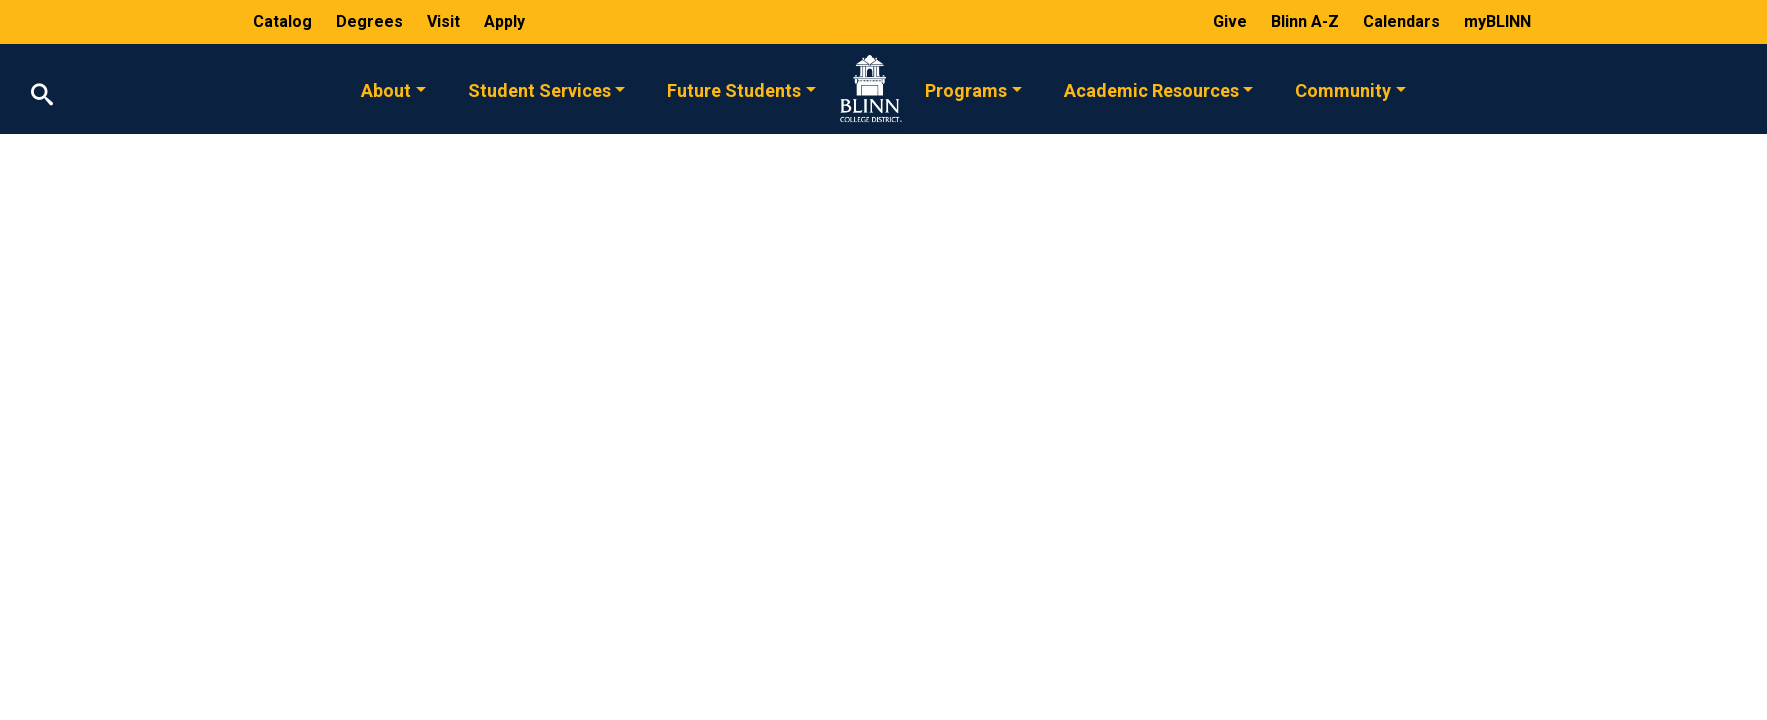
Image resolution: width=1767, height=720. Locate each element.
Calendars (1403, 21)
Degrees (369, 21)
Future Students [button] (734, 89)
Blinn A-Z (1307, 21)
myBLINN (1497, 21)
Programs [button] (966, 89)
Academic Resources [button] (1151, 89)
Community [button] (1343, 89)
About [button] (386, 89)
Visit (445, 21)
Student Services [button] (539, 89)
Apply (504, 21)
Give (1232, 21)
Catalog (284, 21)
